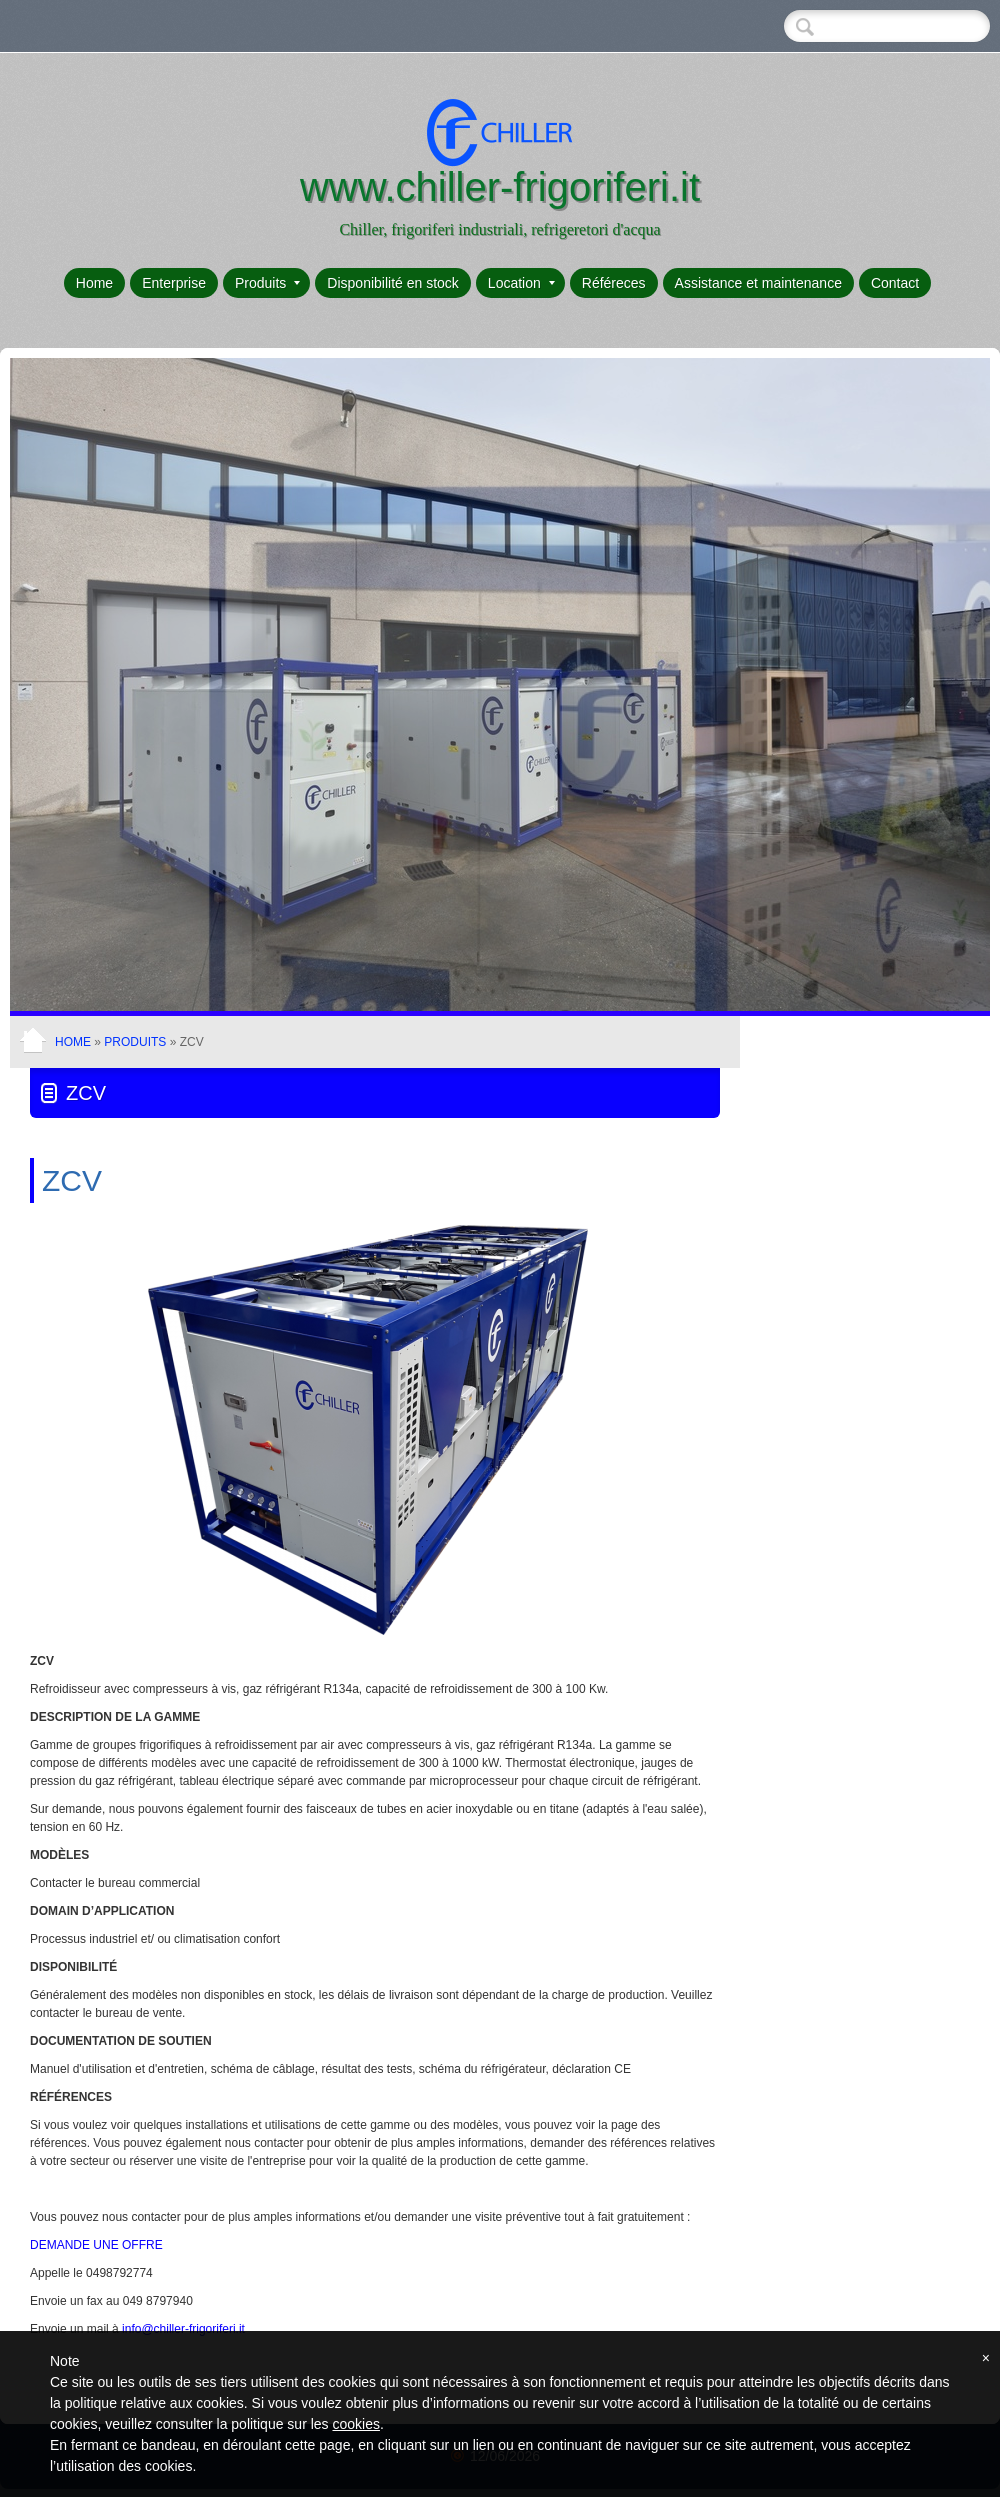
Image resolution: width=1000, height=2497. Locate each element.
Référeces (614, 283)
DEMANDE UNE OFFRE (96, 2245)
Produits (267, 283)
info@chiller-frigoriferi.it (183, 2329)
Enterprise (174, 283)
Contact (895, 283)
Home (94, 283)
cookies (355, 2424)
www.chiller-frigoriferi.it (500, 187)
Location (521, 283)
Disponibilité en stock (393, 283)
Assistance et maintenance (758, 283)
